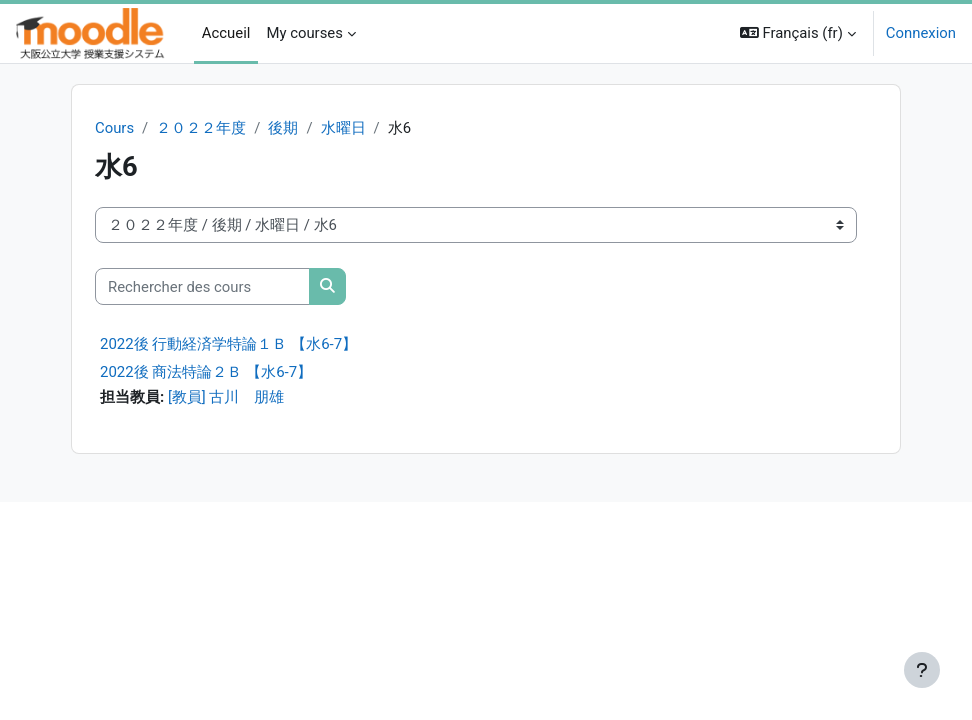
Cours (114, 128)
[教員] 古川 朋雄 (226, 397)
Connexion (921, 33)
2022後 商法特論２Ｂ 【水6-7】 (206, 372)
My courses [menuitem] (304, 33)
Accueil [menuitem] (226, 33)
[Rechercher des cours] (202, 286)
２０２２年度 (201, 128)
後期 (283, 128)
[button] (798, 33)
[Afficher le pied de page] (922, 670)
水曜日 (343, 128)
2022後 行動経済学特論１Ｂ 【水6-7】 (228, 344)
